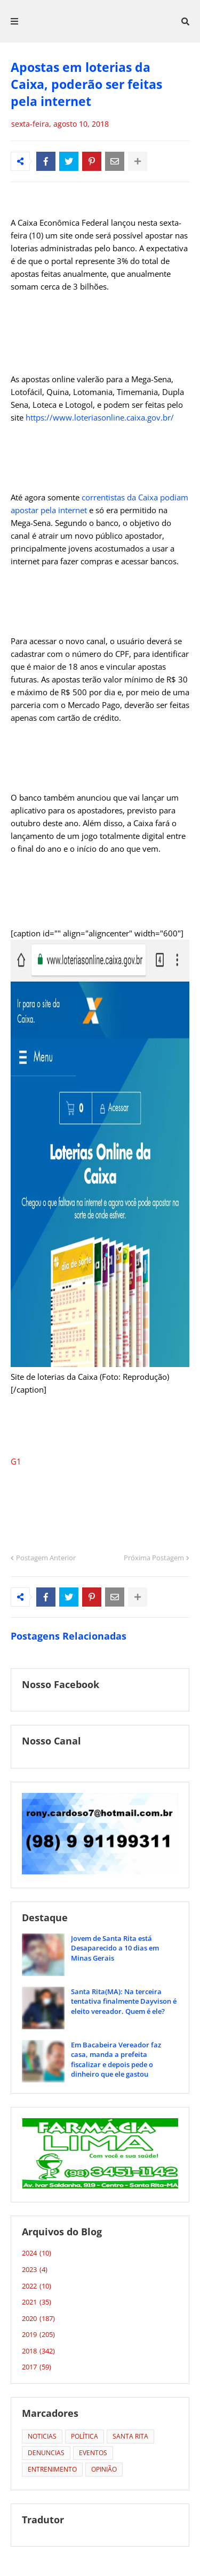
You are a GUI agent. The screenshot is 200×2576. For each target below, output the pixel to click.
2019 (38, 2335)
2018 (38, 2351)
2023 (34, 2270)
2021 (36, 2302)
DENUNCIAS (46, 2452)
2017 (36, 2367)
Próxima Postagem (154, 1557)
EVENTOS (93, 2452)
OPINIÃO (104, 2469)
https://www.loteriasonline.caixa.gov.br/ (100, 417)
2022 (36, 2286)
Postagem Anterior (46, 1557)
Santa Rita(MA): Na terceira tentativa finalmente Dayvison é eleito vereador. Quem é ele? (124, 2001)
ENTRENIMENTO (52, 2469)
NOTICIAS (42, 2436)
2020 (38, 2319)
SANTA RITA (130, 2436)
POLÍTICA (84, 2436)
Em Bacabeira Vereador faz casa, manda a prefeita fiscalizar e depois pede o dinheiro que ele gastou (116, 2059)
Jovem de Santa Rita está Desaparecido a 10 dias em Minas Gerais (115, 1947)
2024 (36, 2253)
